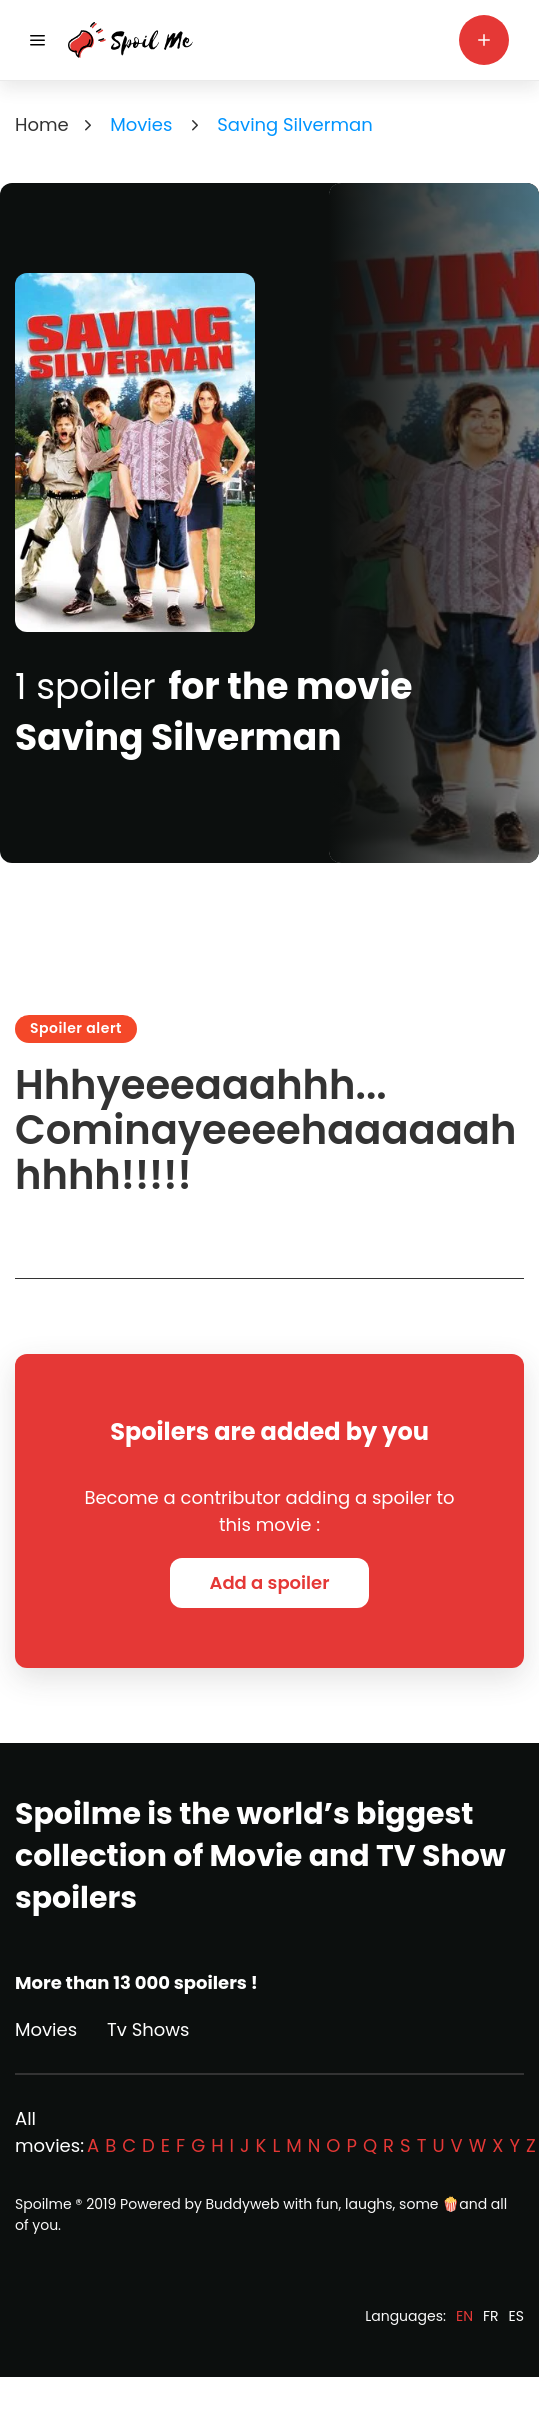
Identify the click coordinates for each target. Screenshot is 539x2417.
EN (464, 2316)
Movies (46, 2029)
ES (516, 2316)
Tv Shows (148, 2029)
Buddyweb (243, 2204)
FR (491, 2316)
